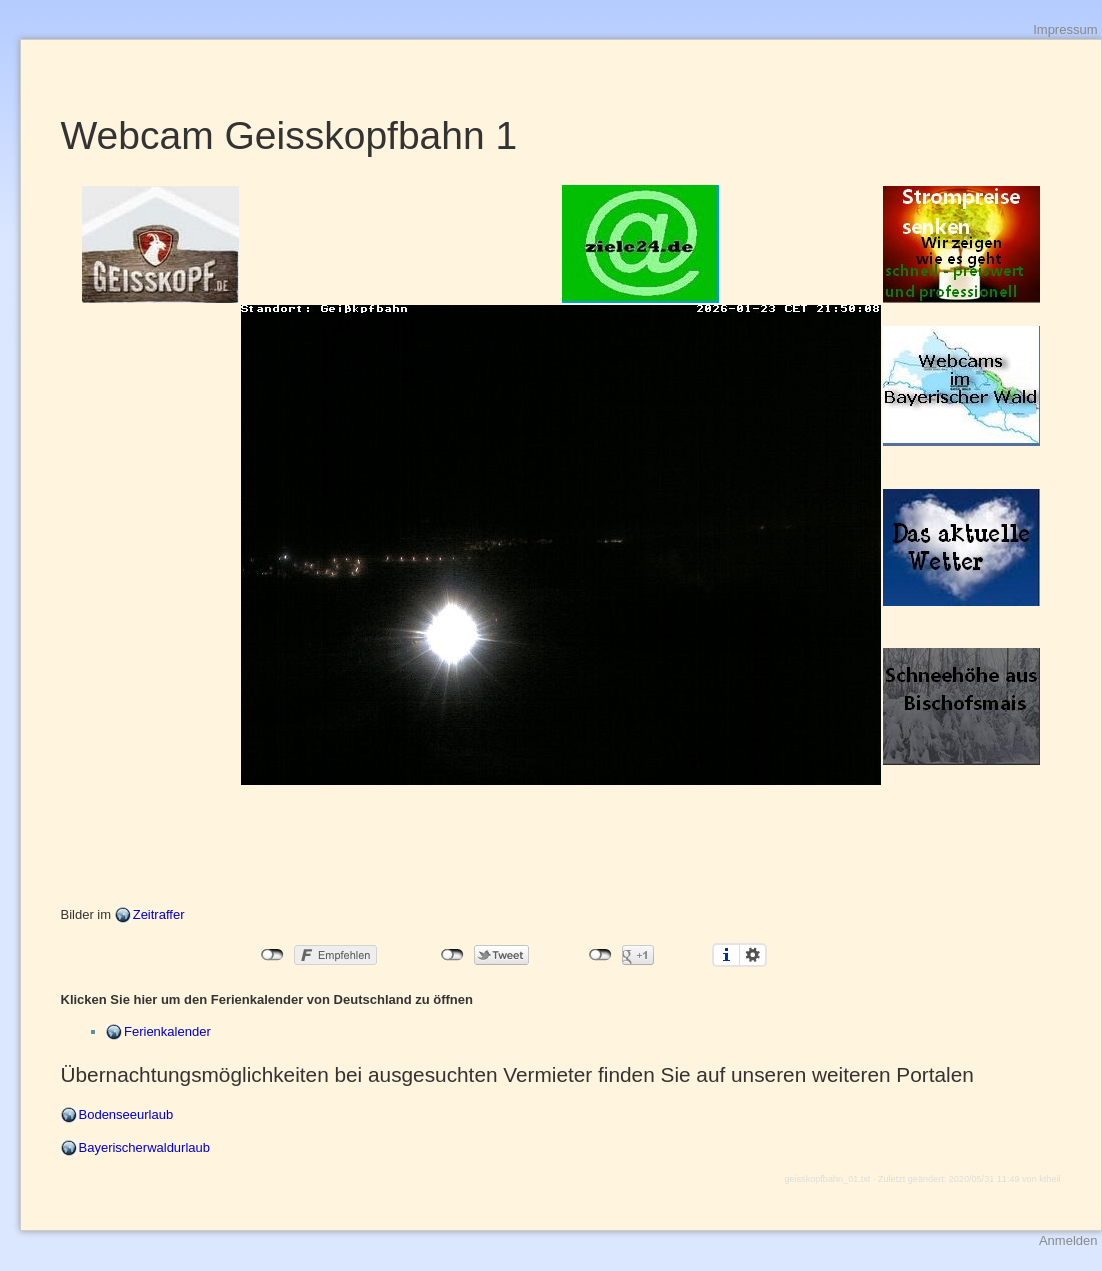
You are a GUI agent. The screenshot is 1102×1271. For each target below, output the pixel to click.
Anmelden (1068, 1240)
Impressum (1065, 29)
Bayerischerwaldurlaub (145, 1147)
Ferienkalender (167, 1031)
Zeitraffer (159, 914)
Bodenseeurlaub (126, 1114)
